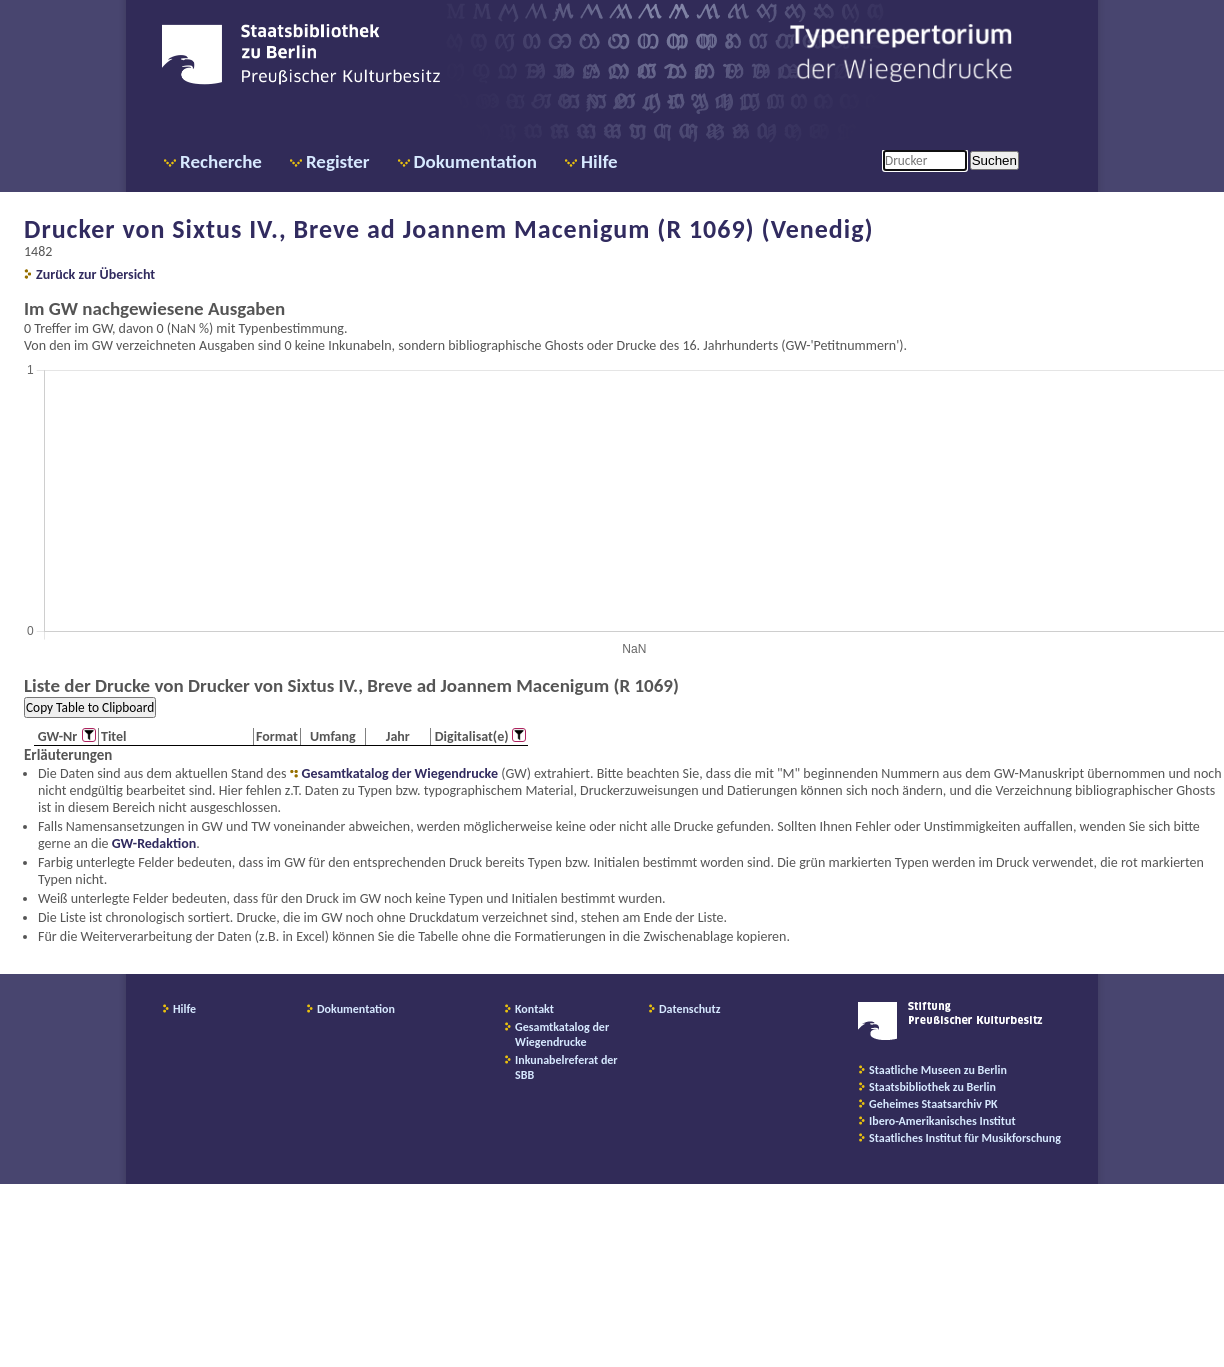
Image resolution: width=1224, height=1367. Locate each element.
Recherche (221, 161)
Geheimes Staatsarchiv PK (933, 1104)
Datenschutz (690, 1009)
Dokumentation (475, 161)
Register (338, 161)
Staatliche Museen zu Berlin (938, 1070)
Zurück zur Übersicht (95, 274)
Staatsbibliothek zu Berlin (932, 1087)
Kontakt (534, 1009)
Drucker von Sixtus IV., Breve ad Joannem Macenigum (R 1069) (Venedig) (449, 229)
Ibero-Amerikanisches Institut (942, 1121)
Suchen (994, 160)
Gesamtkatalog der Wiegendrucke (400, 773)
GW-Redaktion (154, 843)
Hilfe (599, 161)
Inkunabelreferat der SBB (566, 1067)
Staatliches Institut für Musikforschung (965, 1138)
